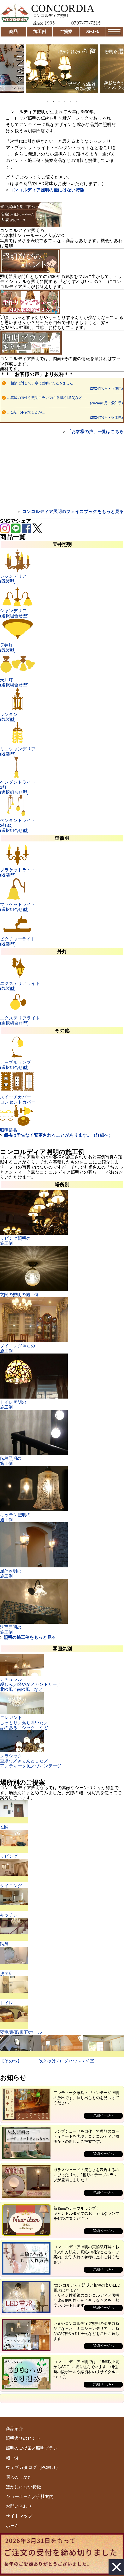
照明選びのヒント (23, 2438)
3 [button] (59, 102)
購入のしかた (19, 2477)
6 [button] (76, 102)
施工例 (12, 2457)
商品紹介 (14, 2428)
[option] (62, 68)
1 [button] (47, 102)
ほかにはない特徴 (23, 2486)
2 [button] (53, 102)
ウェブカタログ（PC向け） (33, 2467)
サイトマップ (19, 2515)
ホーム (12, 2525)
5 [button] (71, 102)
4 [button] (65, 102)
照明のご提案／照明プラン (32, 2448)
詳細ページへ (103, 2115)
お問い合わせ (19, 2506)
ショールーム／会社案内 (29, 2496)
